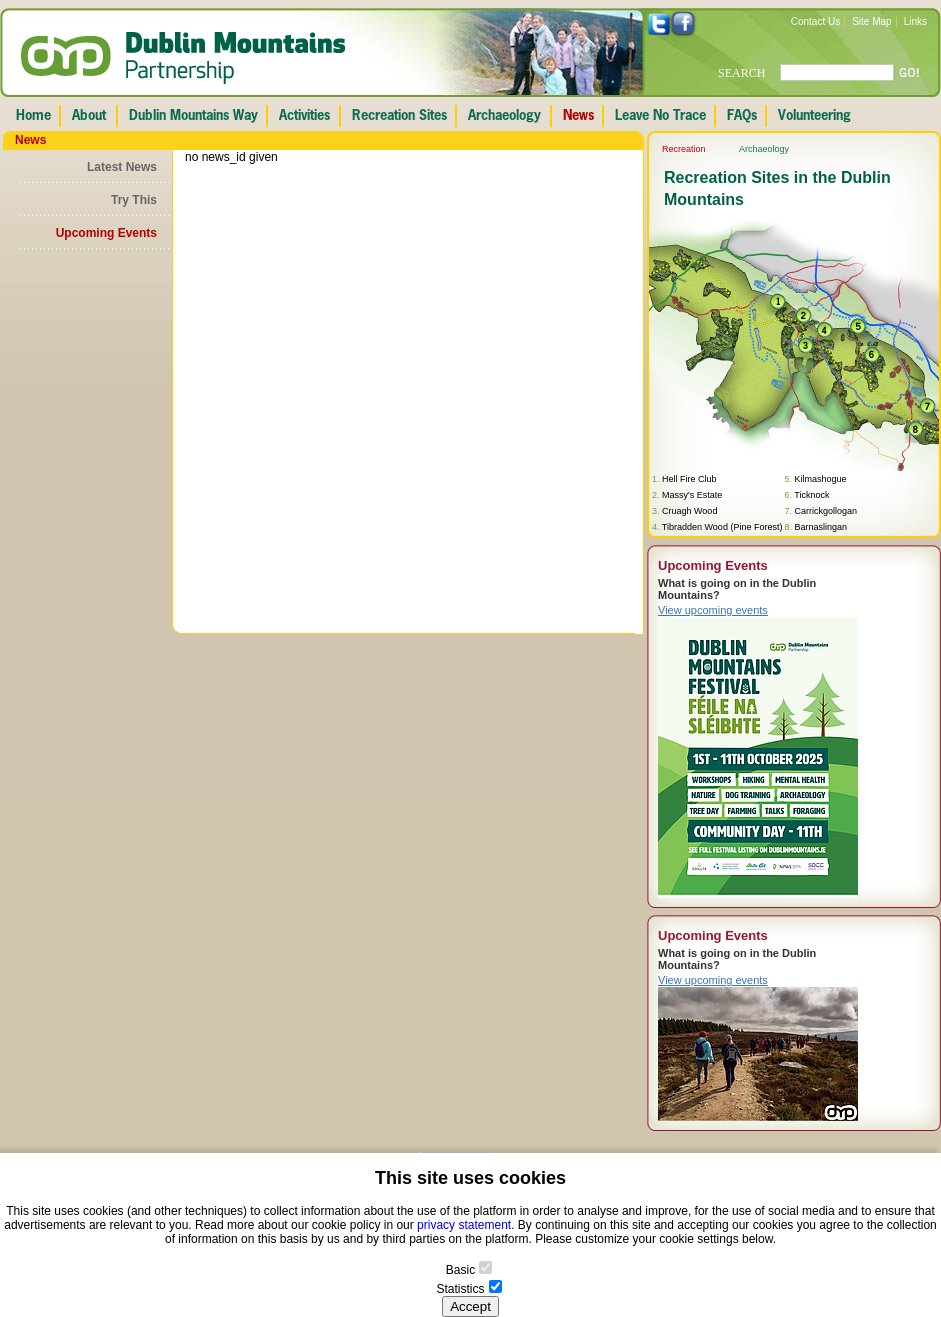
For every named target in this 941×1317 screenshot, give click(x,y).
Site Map (871, 21)
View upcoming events (713, 610)
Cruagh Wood (689, 511)
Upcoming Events (106, 233)
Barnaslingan (820, 527)
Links (915, 21)
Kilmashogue (820, 479)
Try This (134, 200)
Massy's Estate (692, 495)
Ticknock (811, 495)
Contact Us (815, 21)
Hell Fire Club (689, 479)
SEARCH (741, 73)
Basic (460, 1270)
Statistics (460, 1289)
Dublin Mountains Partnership (183, 58)
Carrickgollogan (825, 511)
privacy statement (464, 1225)
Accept (470, 1306)
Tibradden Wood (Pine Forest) (722, 527)
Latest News (122, 167)
